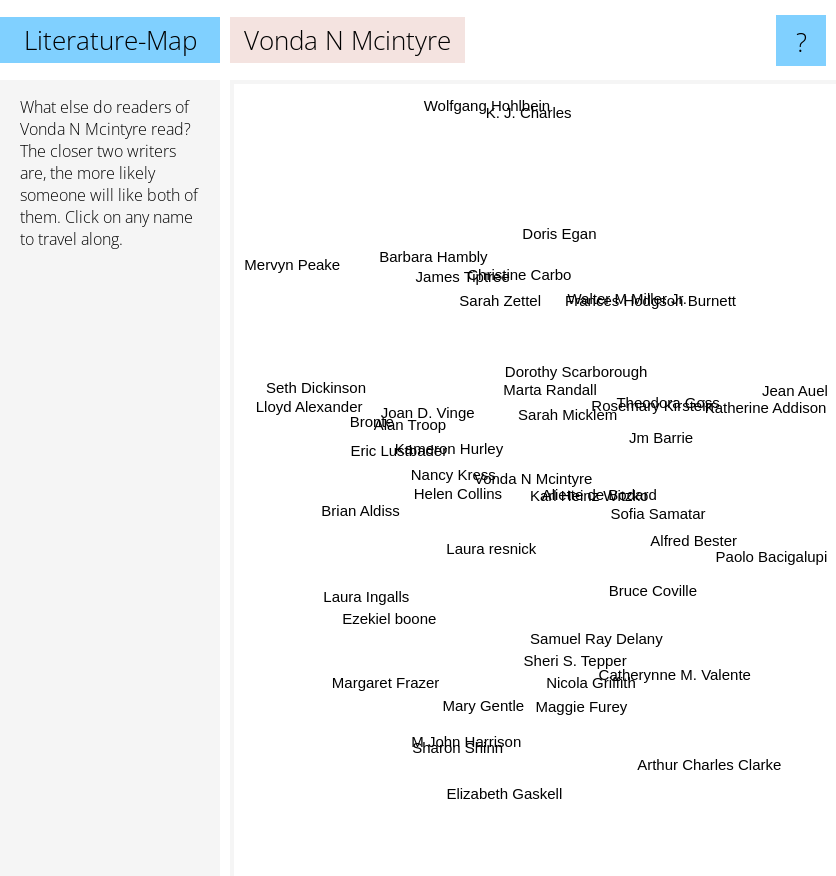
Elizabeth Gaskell (511, 780)
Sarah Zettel (503, 293)
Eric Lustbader (394, 459)
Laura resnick (491, 559)
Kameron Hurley (445, 444)
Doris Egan (562, 215)
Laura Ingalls (371, 590)
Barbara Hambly (442, 272)
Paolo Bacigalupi (771, 553)
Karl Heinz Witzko (591, 496)
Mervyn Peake (287, 253)
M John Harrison (470, 729)
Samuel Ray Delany (592, 629)
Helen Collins (451, 487)
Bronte (381, 420)
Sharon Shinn (455, 748)
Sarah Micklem (575, 418)
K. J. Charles (529, 149)
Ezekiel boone (383, 621)
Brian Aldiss (370, 506)
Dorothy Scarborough (573, 377)
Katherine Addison (752, 411)
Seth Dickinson (316, 388)
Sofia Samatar (657, 511)
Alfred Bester (688, 540)
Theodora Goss (670, 391)
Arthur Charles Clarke (695, 740)
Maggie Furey (584, 704)
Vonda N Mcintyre (83, 129)
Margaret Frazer (392, 669)
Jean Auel (778, 391)
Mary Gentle (490, 690)
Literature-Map (110, 40)
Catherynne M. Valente (666, 668)
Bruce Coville (644, 579)
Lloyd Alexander (321, 404)
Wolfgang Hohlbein (488, 133)
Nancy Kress (451, 460)
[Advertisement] (110, 571)
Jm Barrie (656, 437)
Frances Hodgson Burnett (647, 313)
